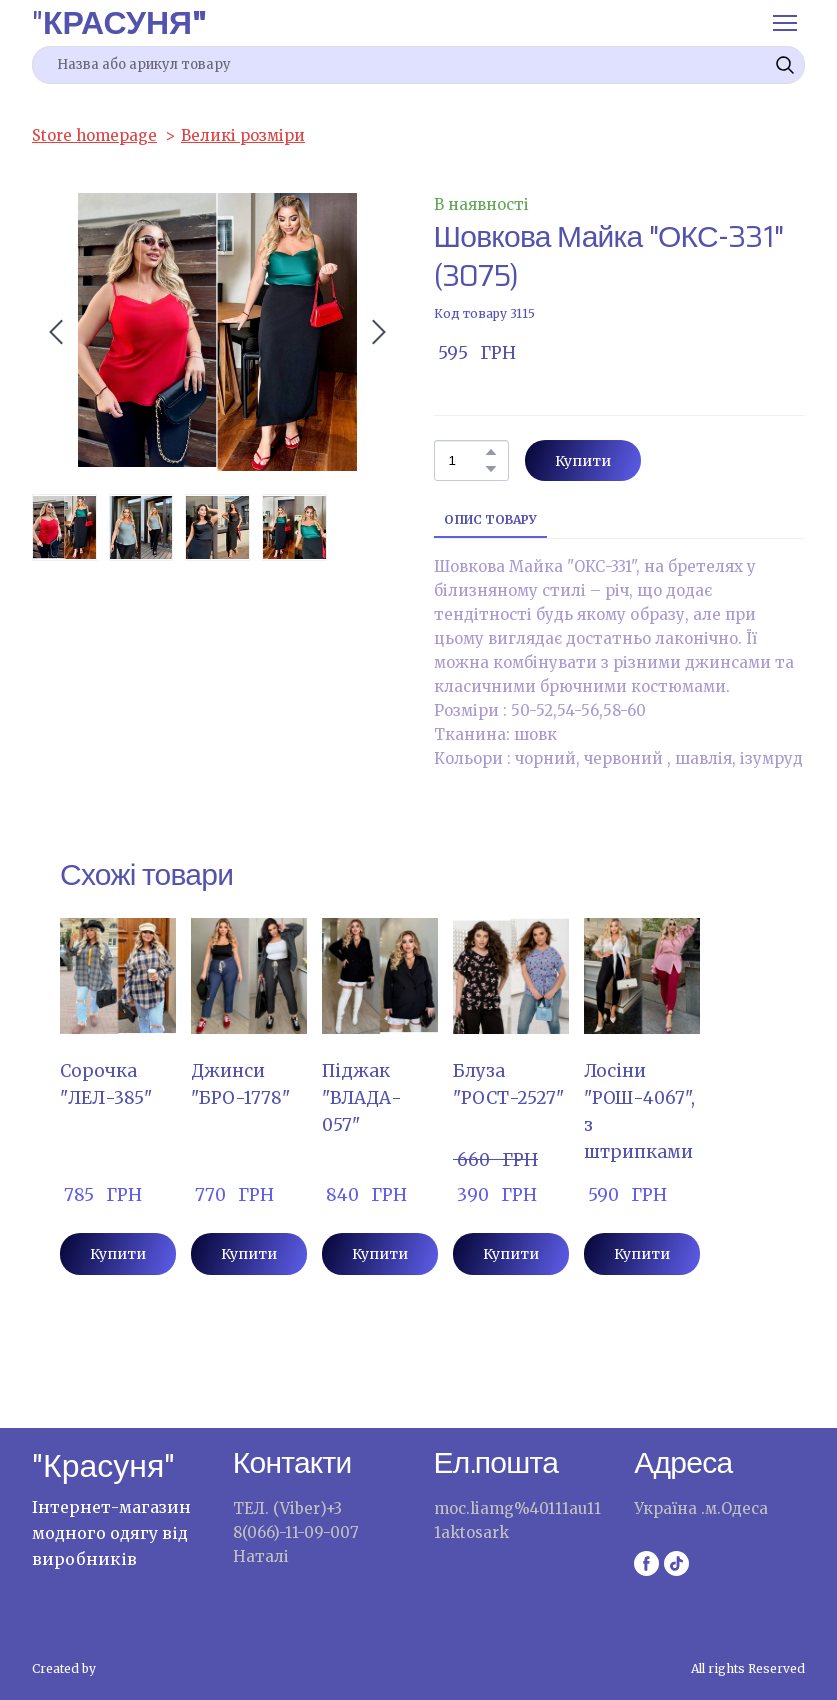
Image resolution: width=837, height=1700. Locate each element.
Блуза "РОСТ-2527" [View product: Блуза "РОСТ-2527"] (508, 1084)
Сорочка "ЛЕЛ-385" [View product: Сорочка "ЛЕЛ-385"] (106, 1084)
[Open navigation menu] (785, 23)
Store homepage (94, 135)
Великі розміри (243, 135)
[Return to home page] (119, 23)
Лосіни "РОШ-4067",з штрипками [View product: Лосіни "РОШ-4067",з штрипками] (639, 1111)
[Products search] (418, 65)
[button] (785, 65)
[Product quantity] (466, 461)
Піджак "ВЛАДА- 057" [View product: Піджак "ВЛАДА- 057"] (362, 1098)
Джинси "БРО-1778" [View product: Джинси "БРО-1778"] (240, 1084)
